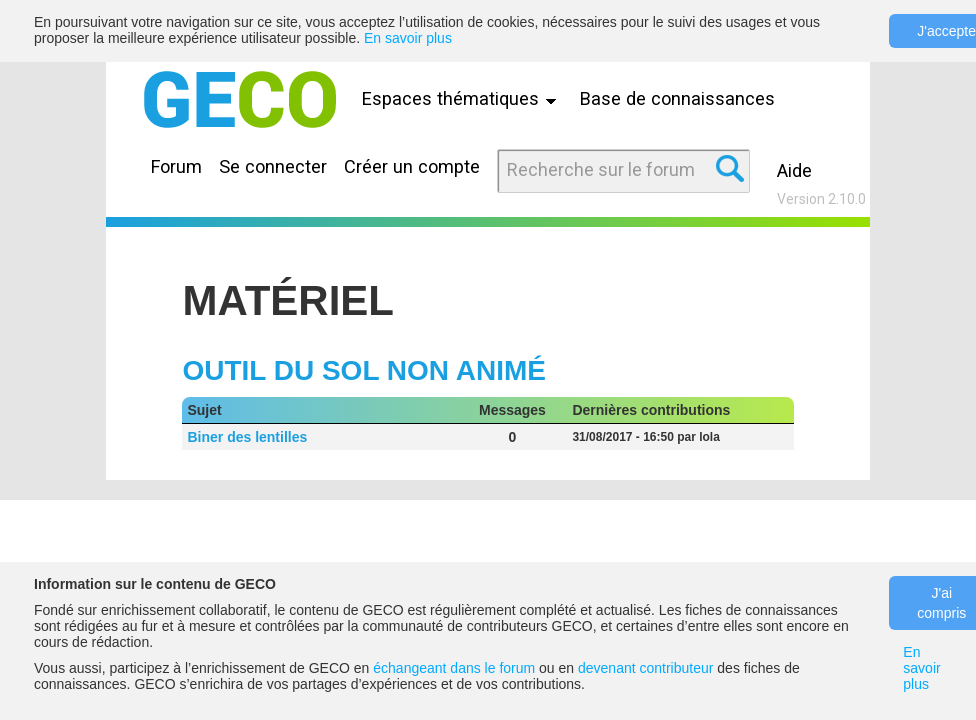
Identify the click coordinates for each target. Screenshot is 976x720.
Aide (794, 170)
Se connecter (273, 166)
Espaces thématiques (464, 98)
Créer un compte (412, 166)
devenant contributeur (645, 668)
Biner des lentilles (247, 437)
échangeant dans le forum (454, 668)
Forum (176, 166)
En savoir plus (408, 38)
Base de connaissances (677, 98)
